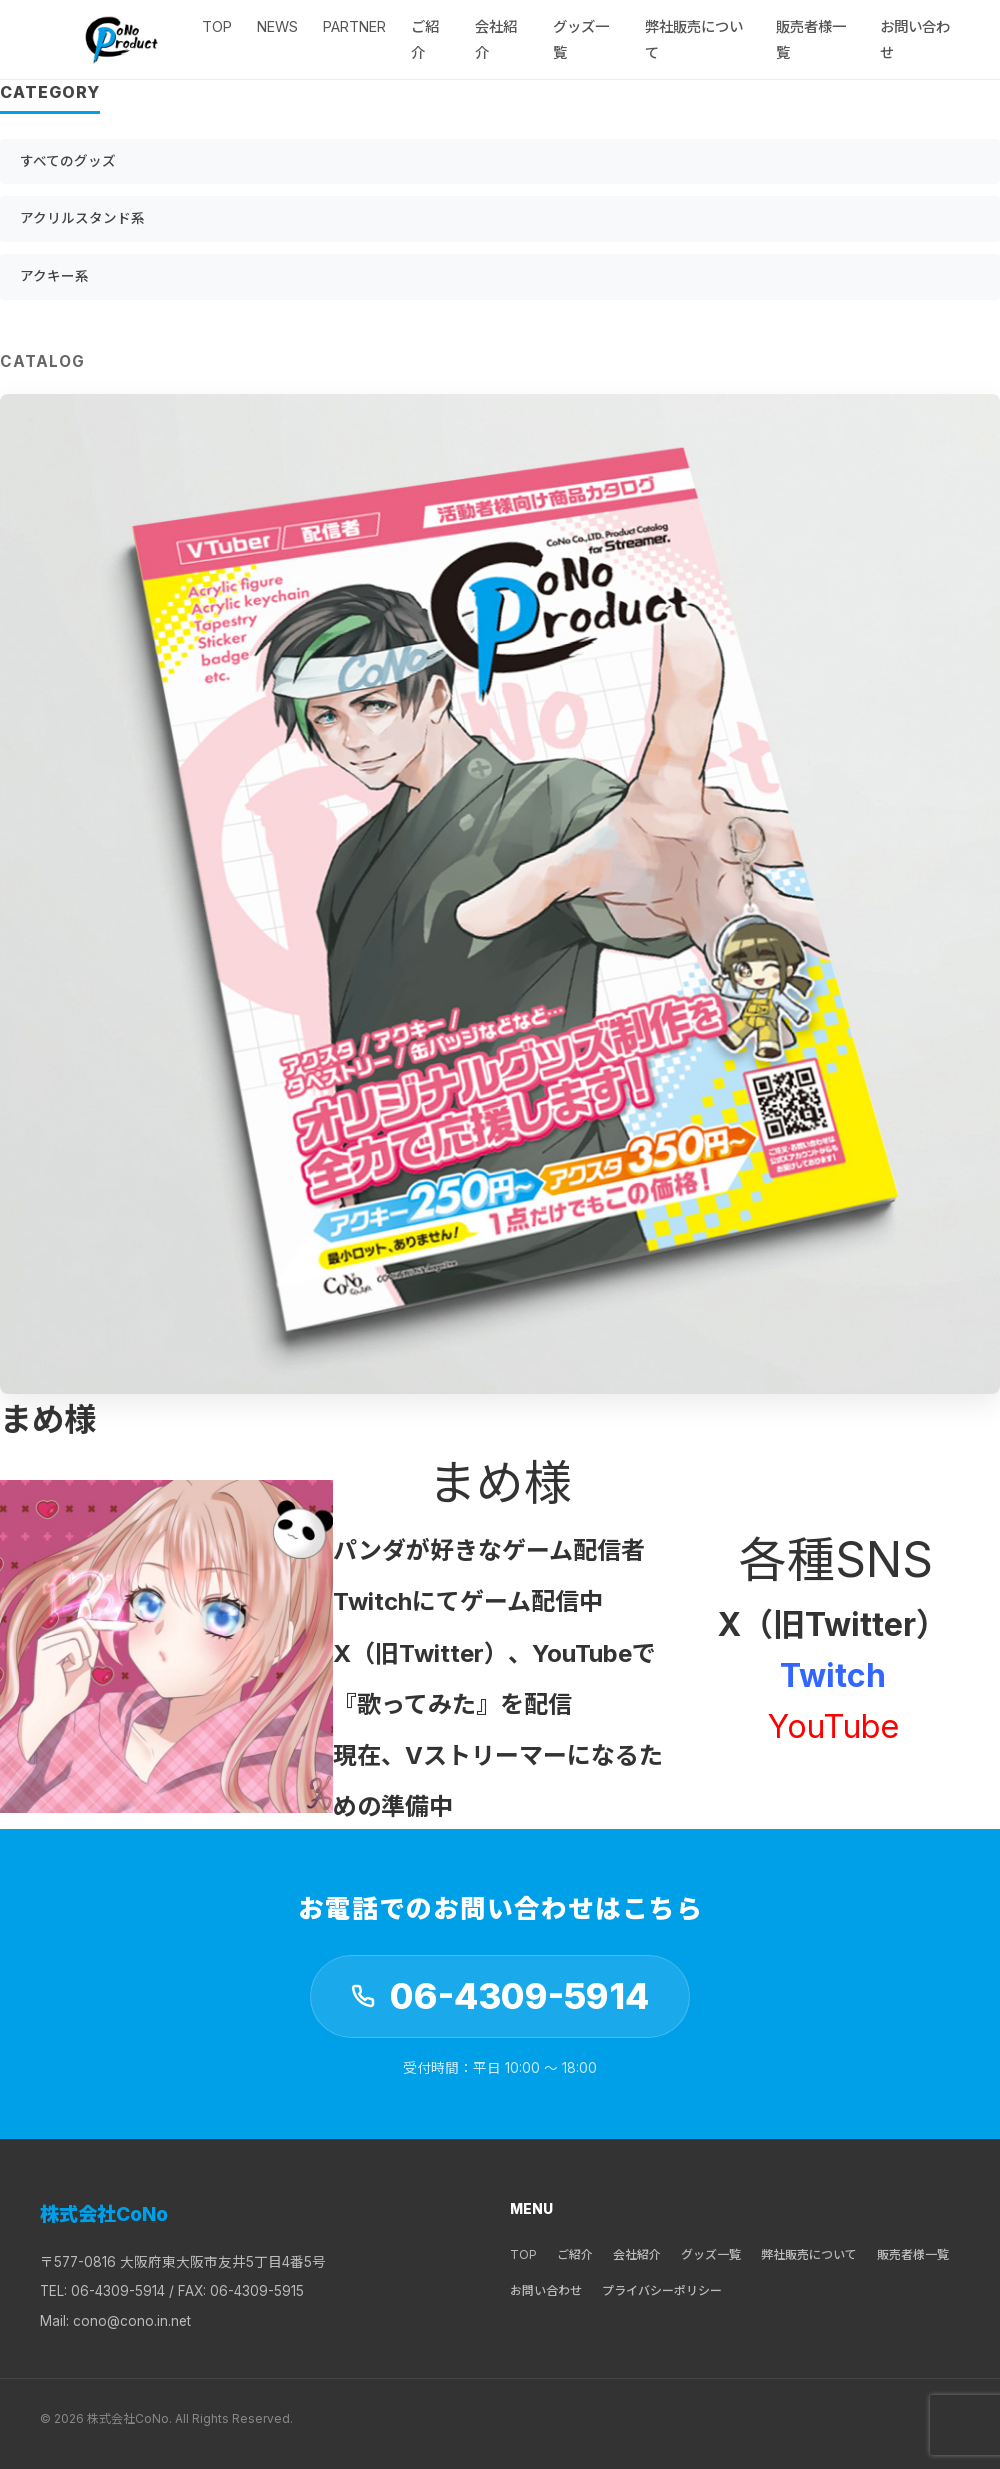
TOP (217, 26)
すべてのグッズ (68, 161)
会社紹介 (637, 2254)
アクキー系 (54, 276)
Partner (354, 26)
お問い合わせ (546, 2290)
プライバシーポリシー (662, 2290)
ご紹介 (575, 2254)
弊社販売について (809, 2254)
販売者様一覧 (913, 2254)
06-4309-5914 (519, 1996)
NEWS (277, 26)
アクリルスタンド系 (82, 218)
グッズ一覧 (711, 2254)
